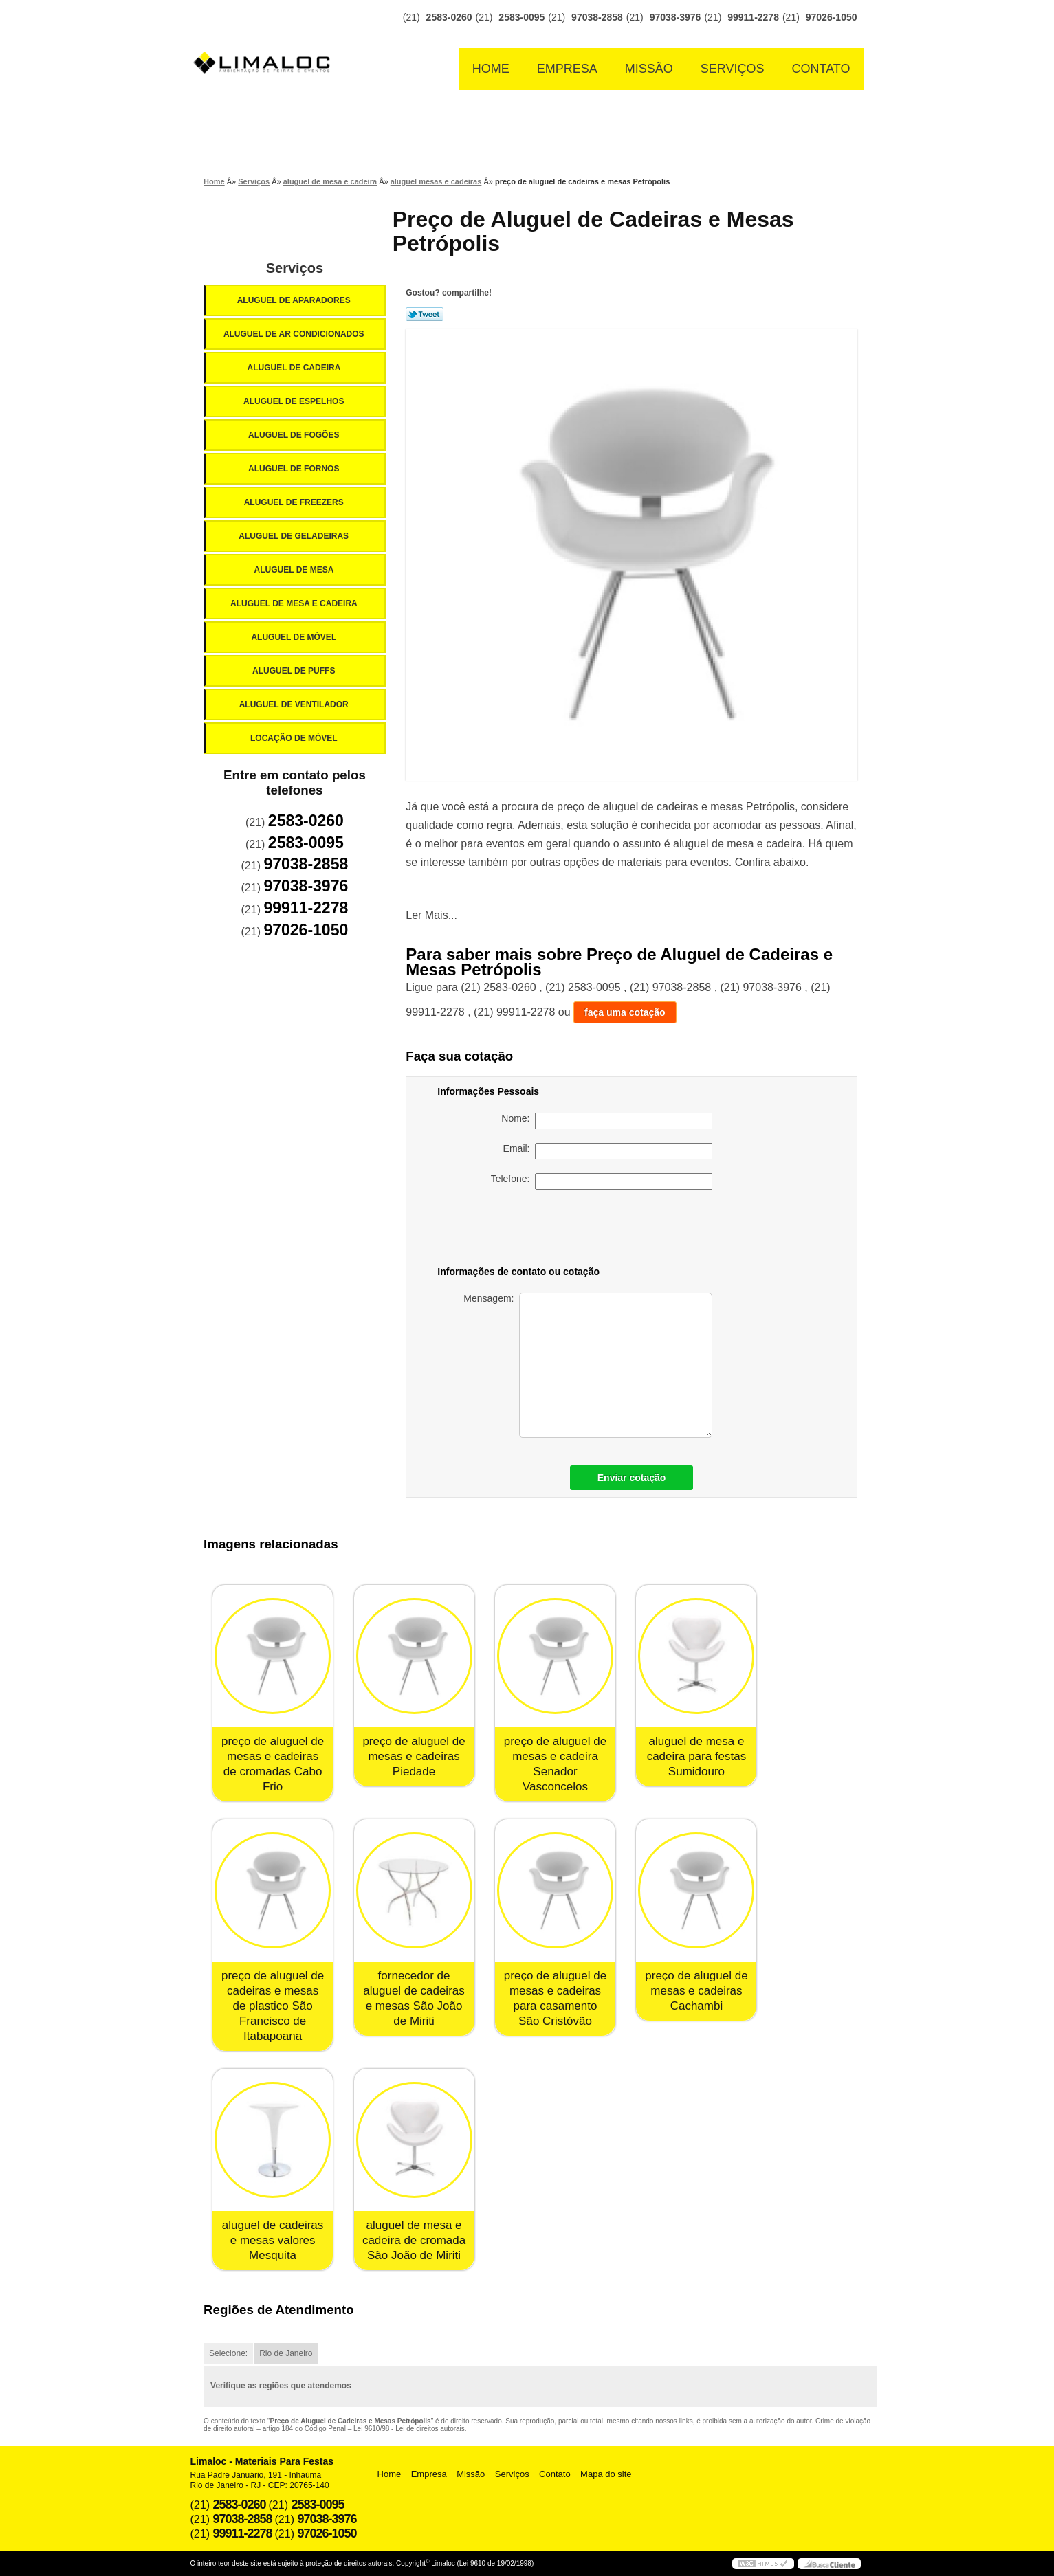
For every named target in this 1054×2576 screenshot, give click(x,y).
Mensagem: (587, 1365)
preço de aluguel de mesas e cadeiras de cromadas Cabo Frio (272, 1764)
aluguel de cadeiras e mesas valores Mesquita (272, 2240)
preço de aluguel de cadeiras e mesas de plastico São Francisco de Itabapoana (272, 2006)
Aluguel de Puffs (295, 671)
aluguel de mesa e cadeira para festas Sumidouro (697, 1756)
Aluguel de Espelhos (295, 401)
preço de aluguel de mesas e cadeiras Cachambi (696, 1990)
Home (490, 69)
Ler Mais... (431, 915)
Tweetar (424, 314)
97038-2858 (597, 17)
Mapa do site (605, 2474)
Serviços (733, 69)
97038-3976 (675, 17)
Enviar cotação (631, 1477)
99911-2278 (753, 17)
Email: (608, 1151)
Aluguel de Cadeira (295, 368)
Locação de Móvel (295, 738)
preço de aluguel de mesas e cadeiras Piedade (413, 1756)
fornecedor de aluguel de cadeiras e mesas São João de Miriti (413, 1998)
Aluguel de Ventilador (295, 704)
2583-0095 (521, 17)
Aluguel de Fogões (295, 435)
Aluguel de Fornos (295, 469)
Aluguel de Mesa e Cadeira (295, 603)
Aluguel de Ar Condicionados (294, 334)
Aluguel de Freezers (295, 502)
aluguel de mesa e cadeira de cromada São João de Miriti (413, 2240)
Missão (649, 69)
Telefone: (602, 1181)
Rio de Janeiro (285, 2353)
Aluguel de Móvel (294, 637)
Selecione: (228, 2353)
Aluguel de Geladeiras (295, 536)
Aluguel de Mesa (295, 570)
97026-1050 (831, 17)
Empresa (567, 69)
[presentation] (616, 1230)
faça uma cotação (625, 1012)
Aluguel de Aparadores (295, 300)
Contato (821, 69)
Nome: (606, 1121)
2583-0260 (449, 17)
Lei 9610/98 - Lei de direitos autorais (409, 2428)
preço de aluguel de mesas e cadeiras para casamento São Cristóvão (555, 1998)
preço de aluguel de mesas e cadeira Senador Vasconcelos (555, 1764)
